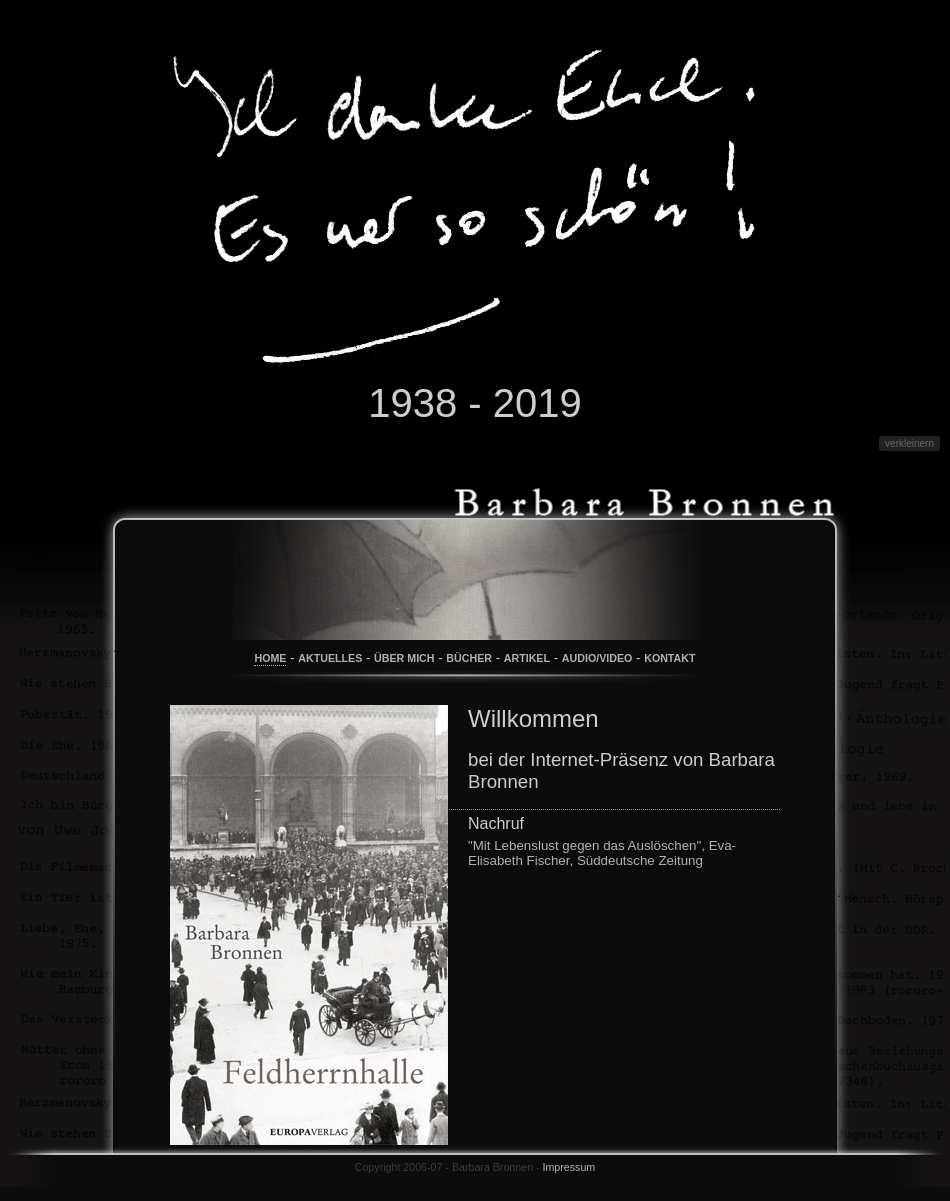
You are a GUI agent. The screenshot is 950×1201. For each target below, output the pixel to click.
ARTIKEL (527, 658)
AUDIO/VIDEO (597, 658)
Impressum (569, 1167)
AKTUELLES (330, 658)
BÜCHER (469, 658)
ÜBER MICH (404, 658)
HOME (270, 658)
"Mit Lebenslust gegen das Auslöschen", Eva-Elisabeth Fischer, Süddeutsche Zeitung (602, 853)
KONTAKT (669, 658)
